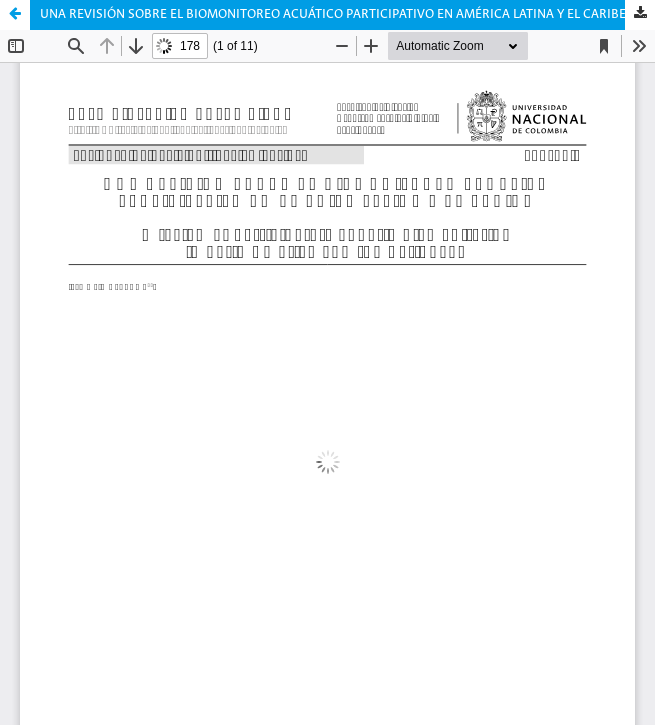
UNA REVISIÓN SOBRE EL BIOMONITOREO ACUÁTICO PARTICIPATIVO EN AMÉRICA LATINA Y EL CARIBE (333, 14)
